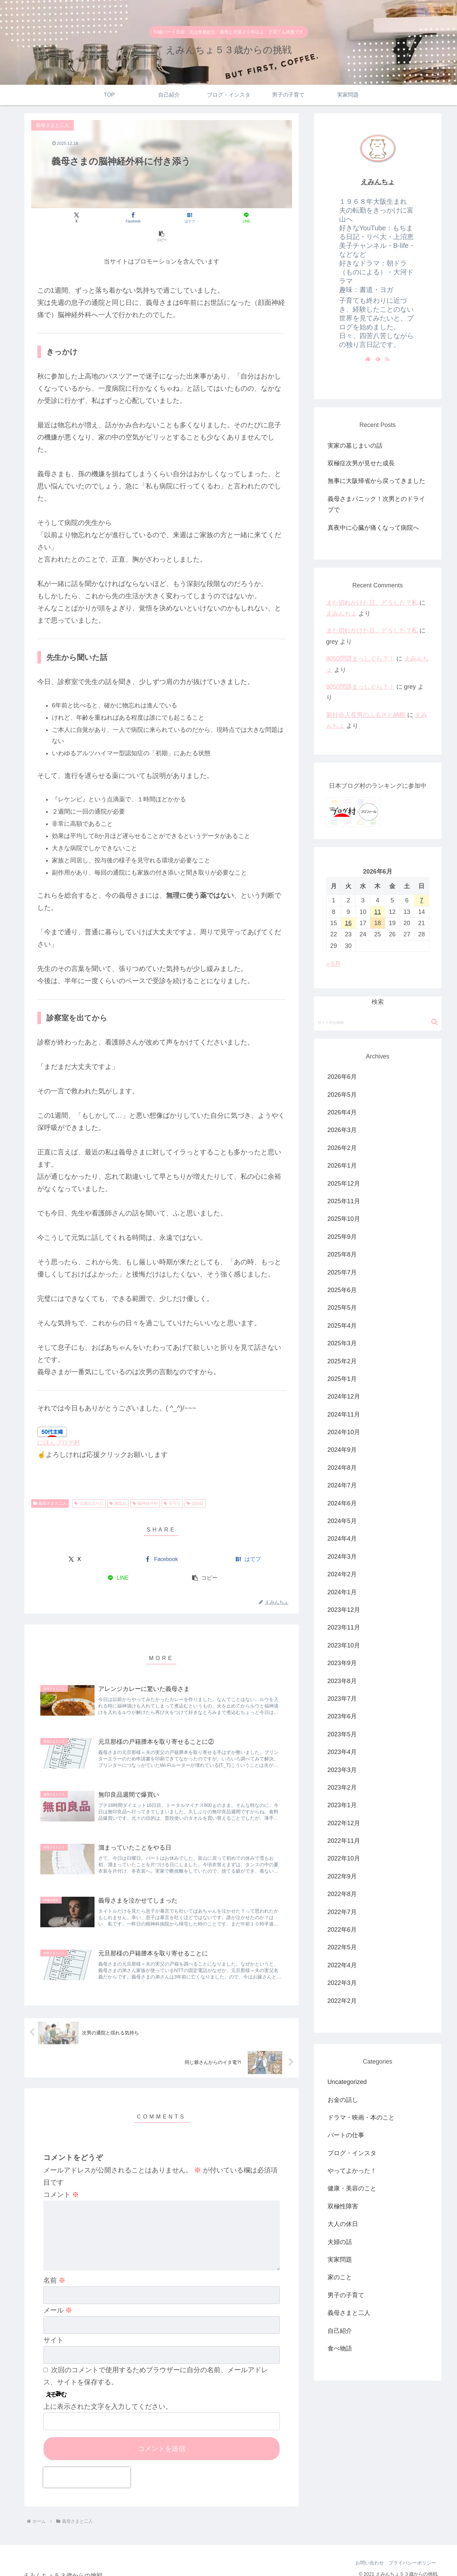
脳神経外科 (145, 1484)
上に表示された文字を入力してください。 (107, 2398)
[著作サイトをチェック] (367, 358)
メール (57, 2302)
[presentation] (86, 2469)
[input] (377, 1022)
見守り (172, 1484)
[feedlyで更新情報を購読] (377, 358)
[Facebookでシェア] (118, 217)
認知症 (195, 1484)
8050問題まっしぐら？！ (360, 658)
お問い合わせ (367, 2555)
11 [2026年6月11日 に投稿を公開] (377, 912)
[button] (249, 217)
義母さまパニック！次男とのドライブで (376, 504)
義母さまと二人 (50, 1484)
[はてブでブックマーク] (161, 217)
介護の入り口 (89, 1484)
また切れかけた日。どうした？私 (372, 602)
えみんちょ (378, 182)
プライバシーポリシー (411, 2555)
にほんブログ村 (58, 1424)
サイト (53, 2332)
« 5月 (333, 963)
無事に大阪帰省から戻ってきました (376, 480)
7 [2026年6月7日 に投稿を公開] (421, 900)
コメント (61, 2176)
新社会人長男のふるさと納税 (366, 714)
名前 (54, 2272)
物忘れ (118, 1484)
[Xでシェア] (74, 217)
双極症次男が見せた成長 (361, 463)
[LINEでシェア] (205, 217)
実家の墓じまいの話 (355, 445)
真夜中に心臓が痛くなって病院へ (373, 527)
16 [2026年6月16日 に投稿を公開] (348, 923)
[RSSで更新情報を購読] (387, 358)
